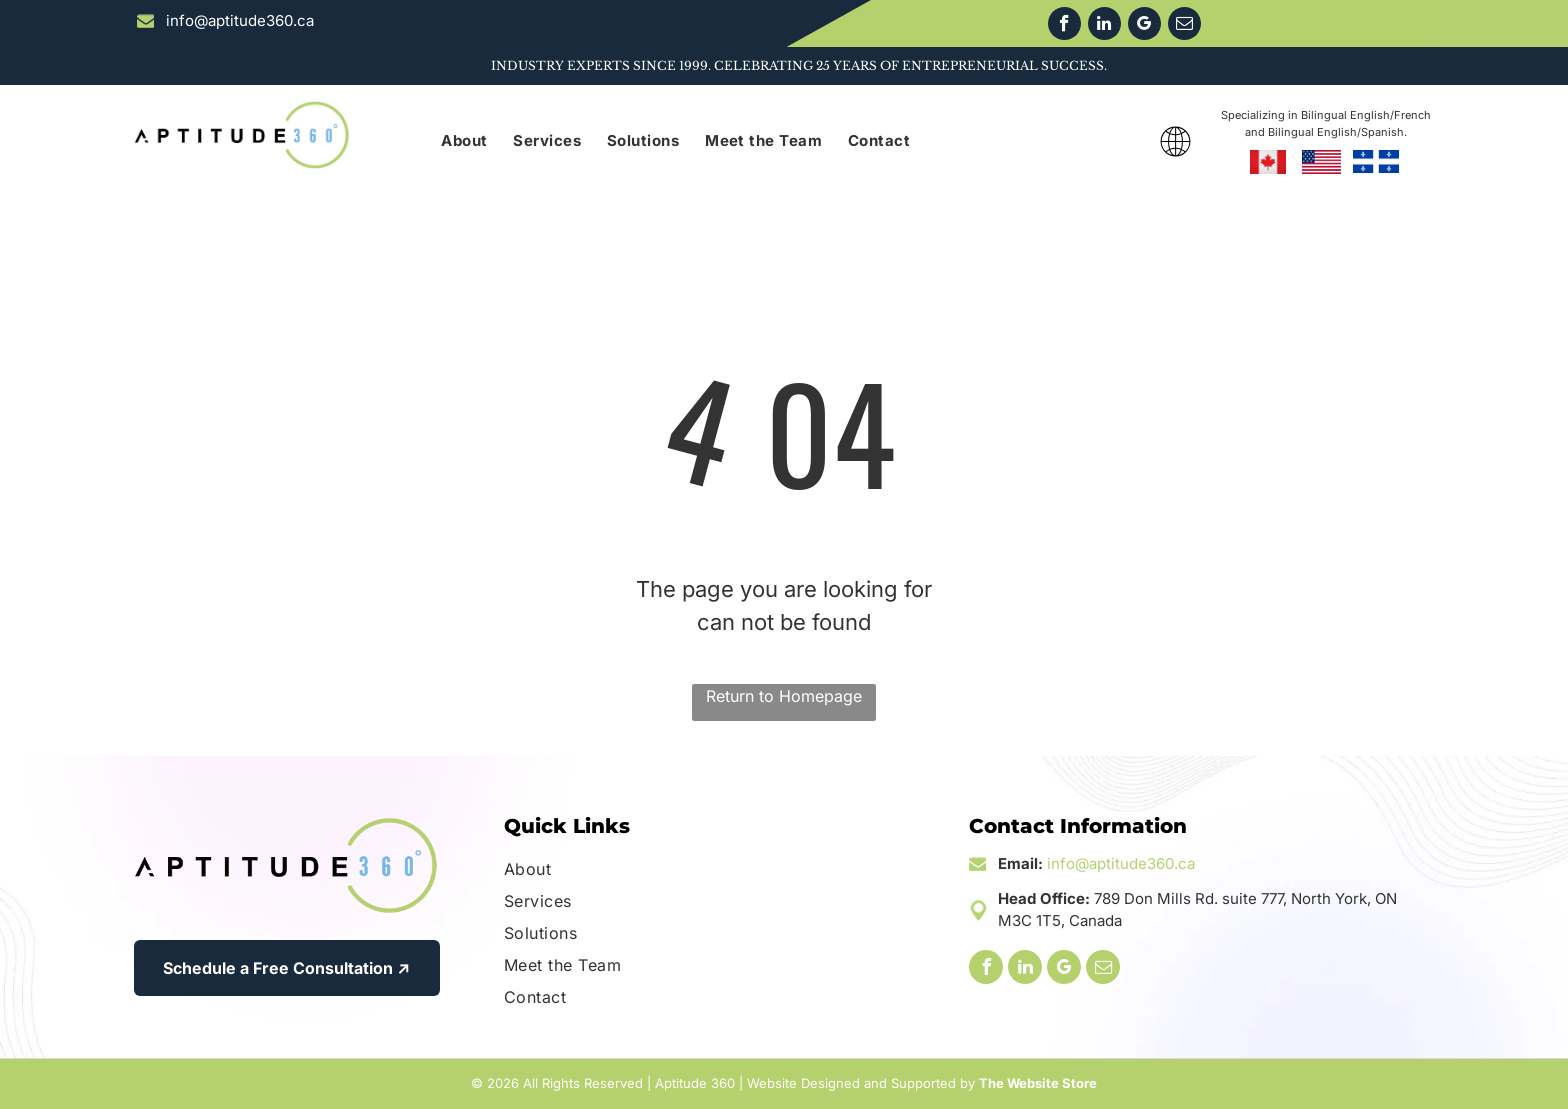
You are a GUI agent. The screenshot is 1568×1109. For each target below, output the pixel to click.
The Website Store (1038, 1083)
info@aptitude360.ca (1121, 863)
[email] (1184, 26)
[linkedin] (1104, 26)
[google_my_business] (1144, 26)
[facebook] (1064, 26)
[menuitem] (464, 141)
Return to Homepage (784, 696)
